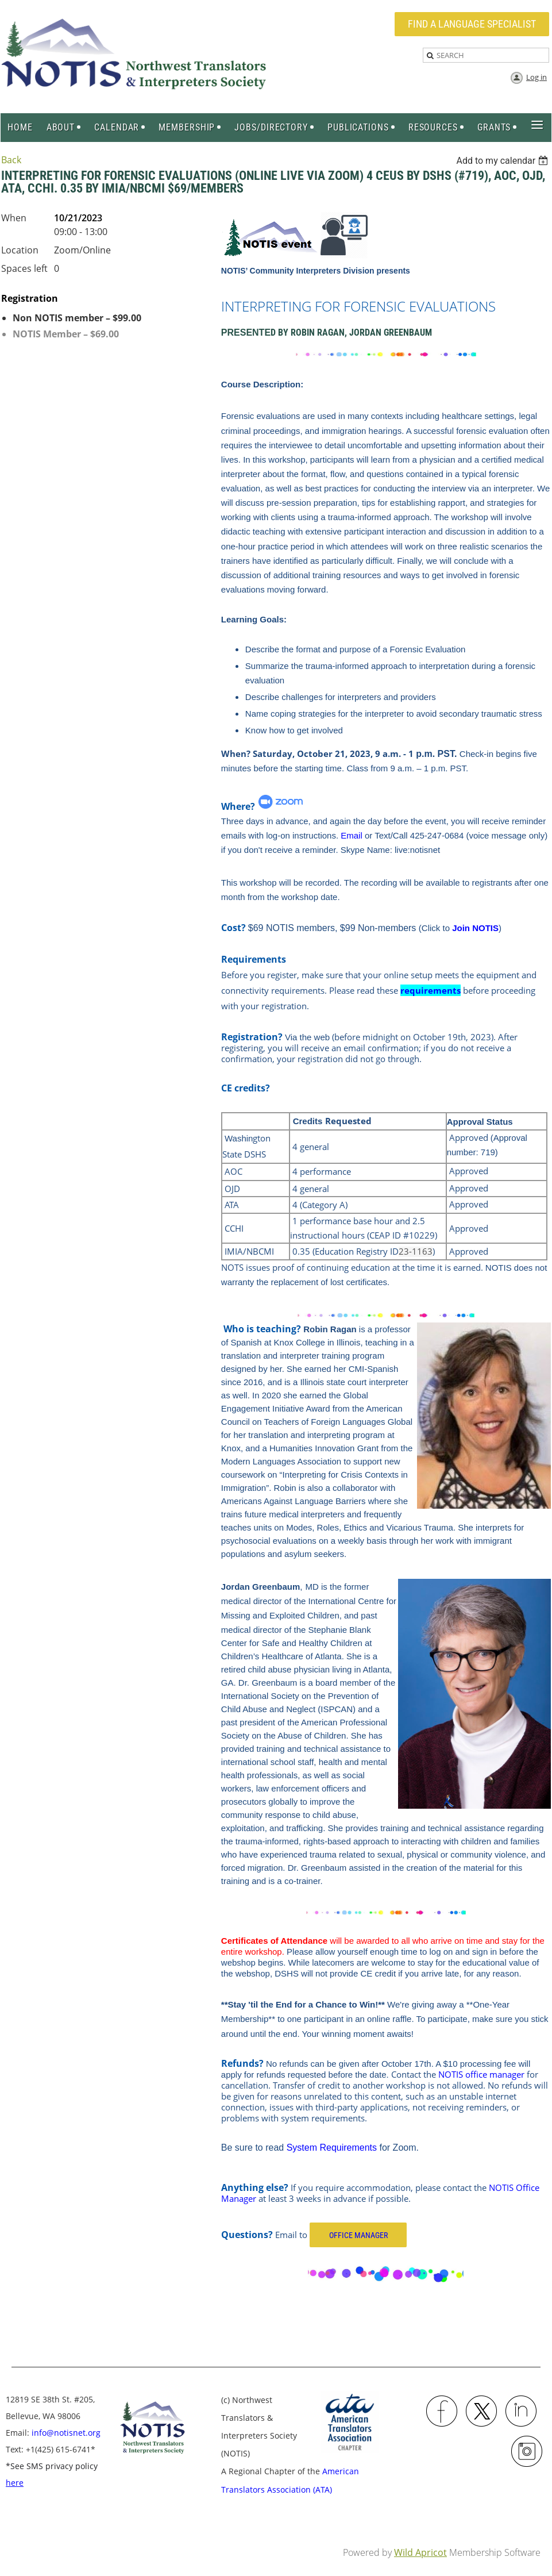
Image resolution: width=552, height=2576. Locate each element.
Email (351, 835)
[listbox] (503, 160)
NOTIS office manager (481, 2074)
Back (11, 159)
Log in (536, 77)
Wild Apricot (420, 2552)
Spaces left (24, 268)
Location (19, 250)
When (13, 218)
